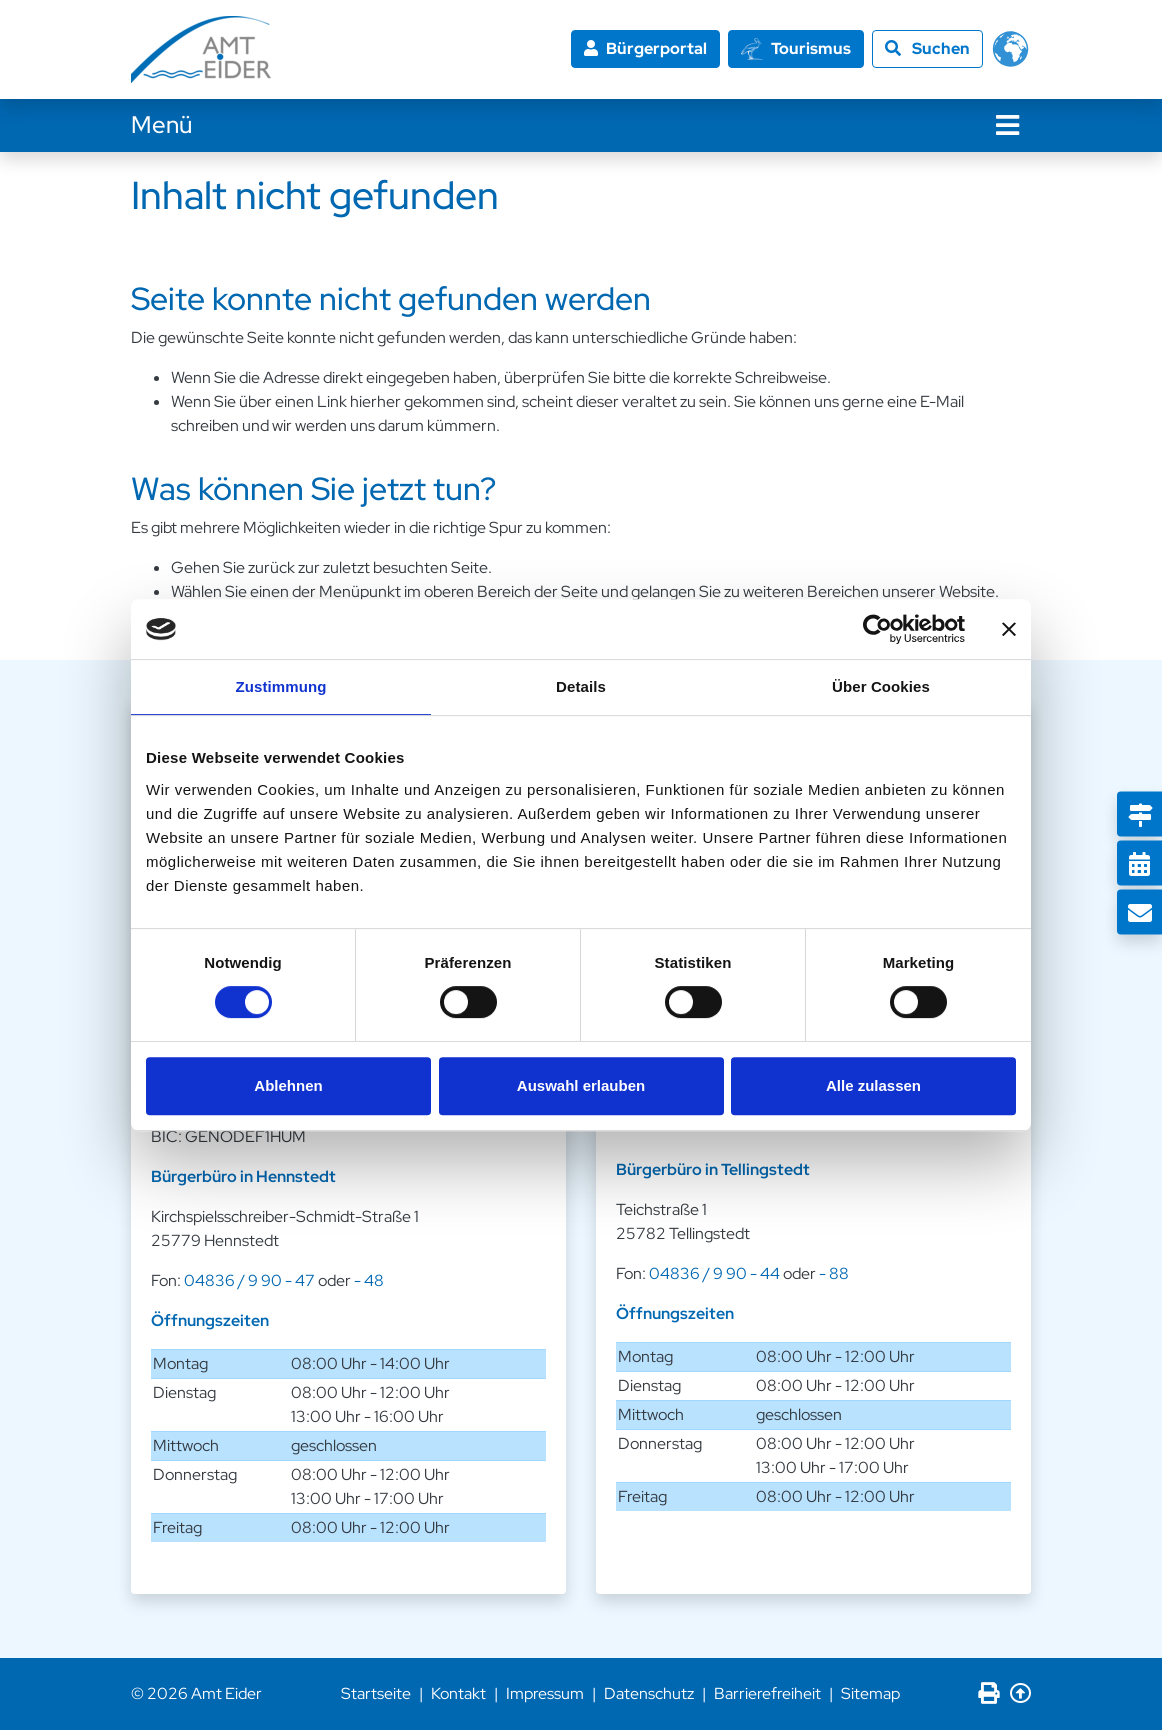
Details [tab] (581, 686)
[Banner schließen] (1009, 629)
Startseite (376, 1693)
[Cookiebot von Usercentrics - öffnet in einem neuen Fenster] (877, 629)
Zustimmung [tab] (281, 686)
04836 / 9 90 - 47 (249, 1280)
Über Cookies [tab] (881, 686)
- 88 (834, 1273)
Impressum (545, 1693)
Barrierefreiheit (767, 1693)
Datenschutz (649, 1693)
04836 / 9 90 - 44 (714, 1273)
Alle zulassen (873, 1085)
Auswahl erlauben (581, 1085)
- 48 (369, 1280)
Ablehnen (288, 1085)
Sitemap (870, 1693)
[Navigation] (1007, 125)
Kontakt (458, 1693)
